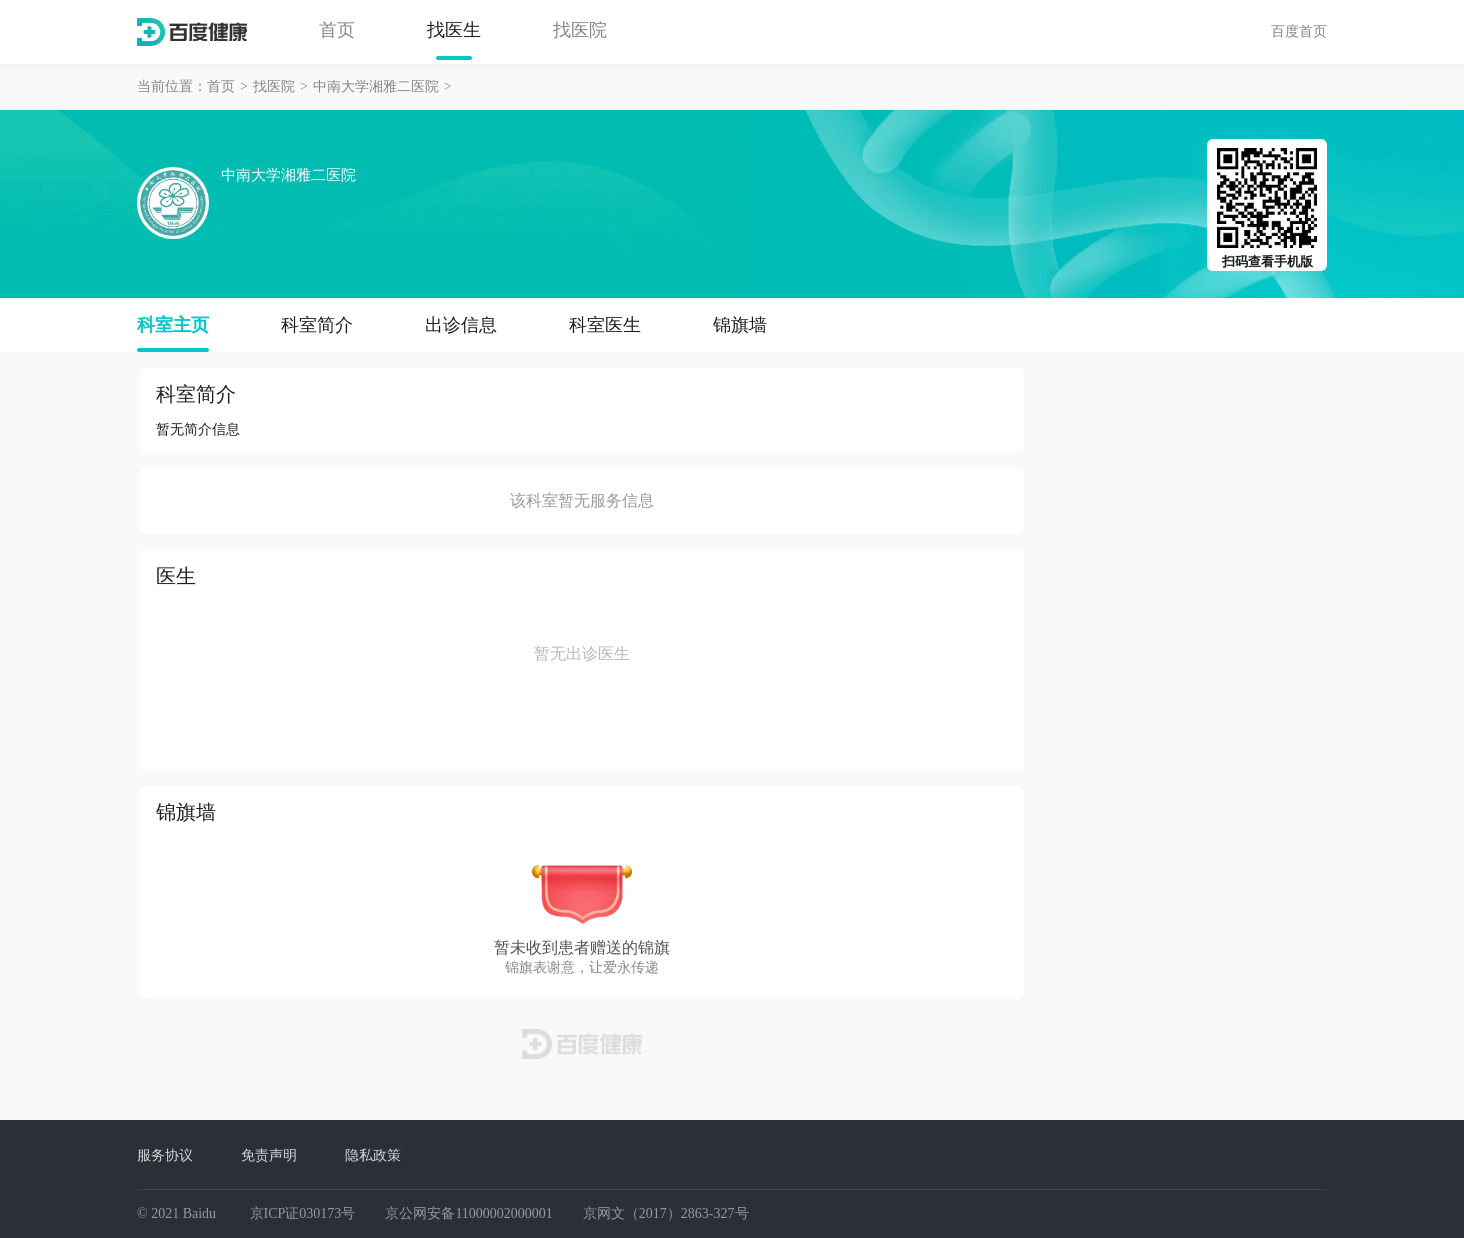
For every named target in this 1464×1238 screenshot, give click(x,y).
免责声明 (269, 1155)
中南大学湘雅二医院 (376, 86)
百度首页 (1299, 31)
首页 (337, 30)
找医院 (580, 30)
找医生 (454, 30)
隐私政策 (373, 1155)
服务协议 (165, 1155)
